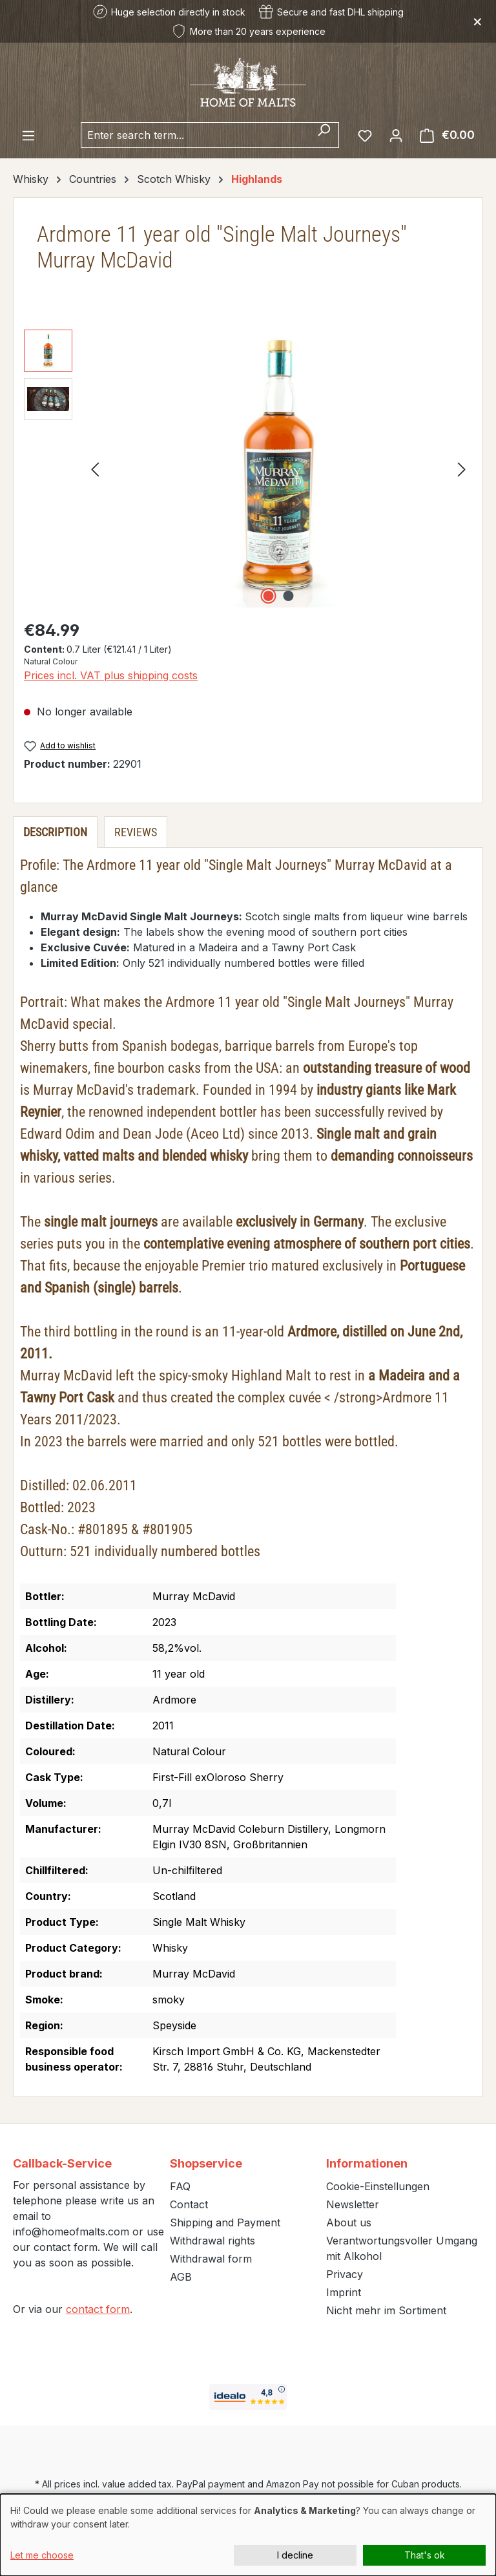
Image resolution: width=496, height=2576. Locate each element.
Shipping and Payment (225, 2222)
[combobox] (195, 135)
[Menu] (28, 135)
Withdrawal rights (212, 2240)
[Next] (461, 468)
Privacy (344, 2274)
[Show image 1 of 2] (269, 596)
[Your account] (395, 135)
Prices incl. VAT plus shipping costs (111, 675)
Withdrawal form (211, 2258)
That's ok (424, 2555)
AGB (181, 2276)
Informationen (367, 2163)
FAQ (180, 2186)
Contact (189, 2204)
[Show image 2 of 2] (289, 596)
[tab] (55, 832)
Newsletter (352, 2204)
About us (348, 2222)
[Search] (324, 135)
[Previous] (95, 468)
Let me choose (42, 2555)
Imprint (343, 2292)
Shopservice (206, 2163)
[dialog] (248, 2535)
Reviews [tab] (135, 832)
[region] (248, 468)
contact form (98, 2309)
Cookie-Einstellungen (377, 2186)
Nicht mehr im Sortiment (386, 2310)
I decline (295, 2555)
